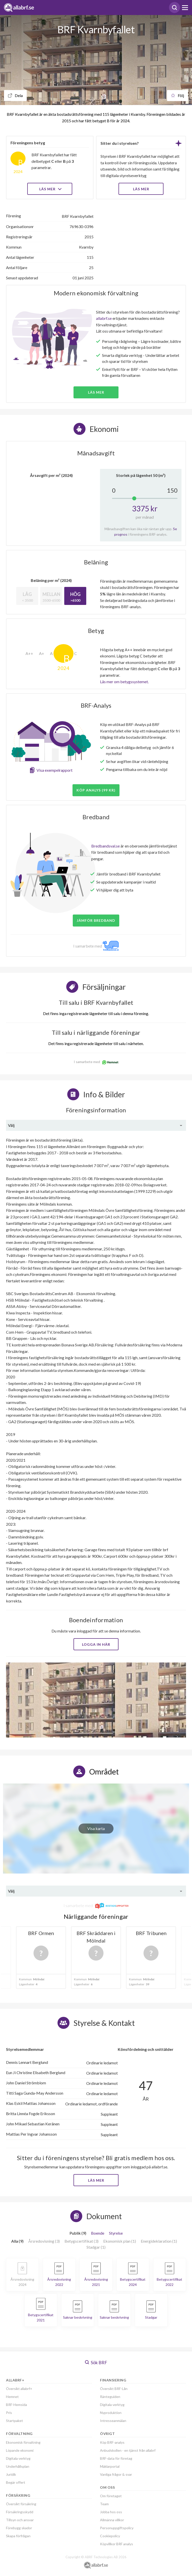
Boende (97, 2233)
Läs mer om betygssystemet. (124, 681)
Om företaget (111, 2496)
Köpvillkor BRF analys (116, 2544)
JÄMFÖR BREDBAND (96, 920)
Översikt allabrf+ (19, 2388)
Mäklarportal (110, 2466)
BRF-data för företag (116, 2458)
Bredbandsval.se (105, 845)
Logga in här (96, 1644)
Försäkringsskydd (19, 2512)
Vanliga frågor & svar (116, 2474)
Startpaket (14, 2420)
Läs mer (49, 189)
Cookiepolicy (110, 2536)
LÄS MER (141, 189)
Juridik (11, 2474)
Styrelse (116, 2233)
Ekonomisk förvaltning (23, 2442)
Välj (11, 1125)
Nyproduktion (111, 2412)
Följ (177, 95)
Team (104, 2504)
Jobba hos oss (111, 2512)
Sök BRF (96, 2362)
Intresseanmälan (113, 2420)
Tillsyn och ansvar (20, 2520)
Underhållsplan (17, 2466)
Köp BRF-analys (112, 2442)
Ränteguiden (110, 2396)
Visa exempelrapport (54, 770)
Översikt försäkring (21, 2504)
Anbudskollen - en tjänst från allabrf (128, 2450)
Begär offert (15, 2482)
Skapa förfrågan (18, 2536)
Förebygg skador (19, 2528)
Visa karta (96, 1828)
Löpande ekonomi (20, 2450)
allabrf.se (104, 318)
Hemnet (12, 2396)
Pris (9, 2412)
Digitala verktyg (18, 2458)
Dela (15, 95)
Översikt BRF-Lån (114, 2388)
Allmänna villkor (112, 2520)
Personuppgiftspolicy (117, 2528)
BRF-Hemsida (16, 2404)
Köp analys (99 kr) (96, 790)
